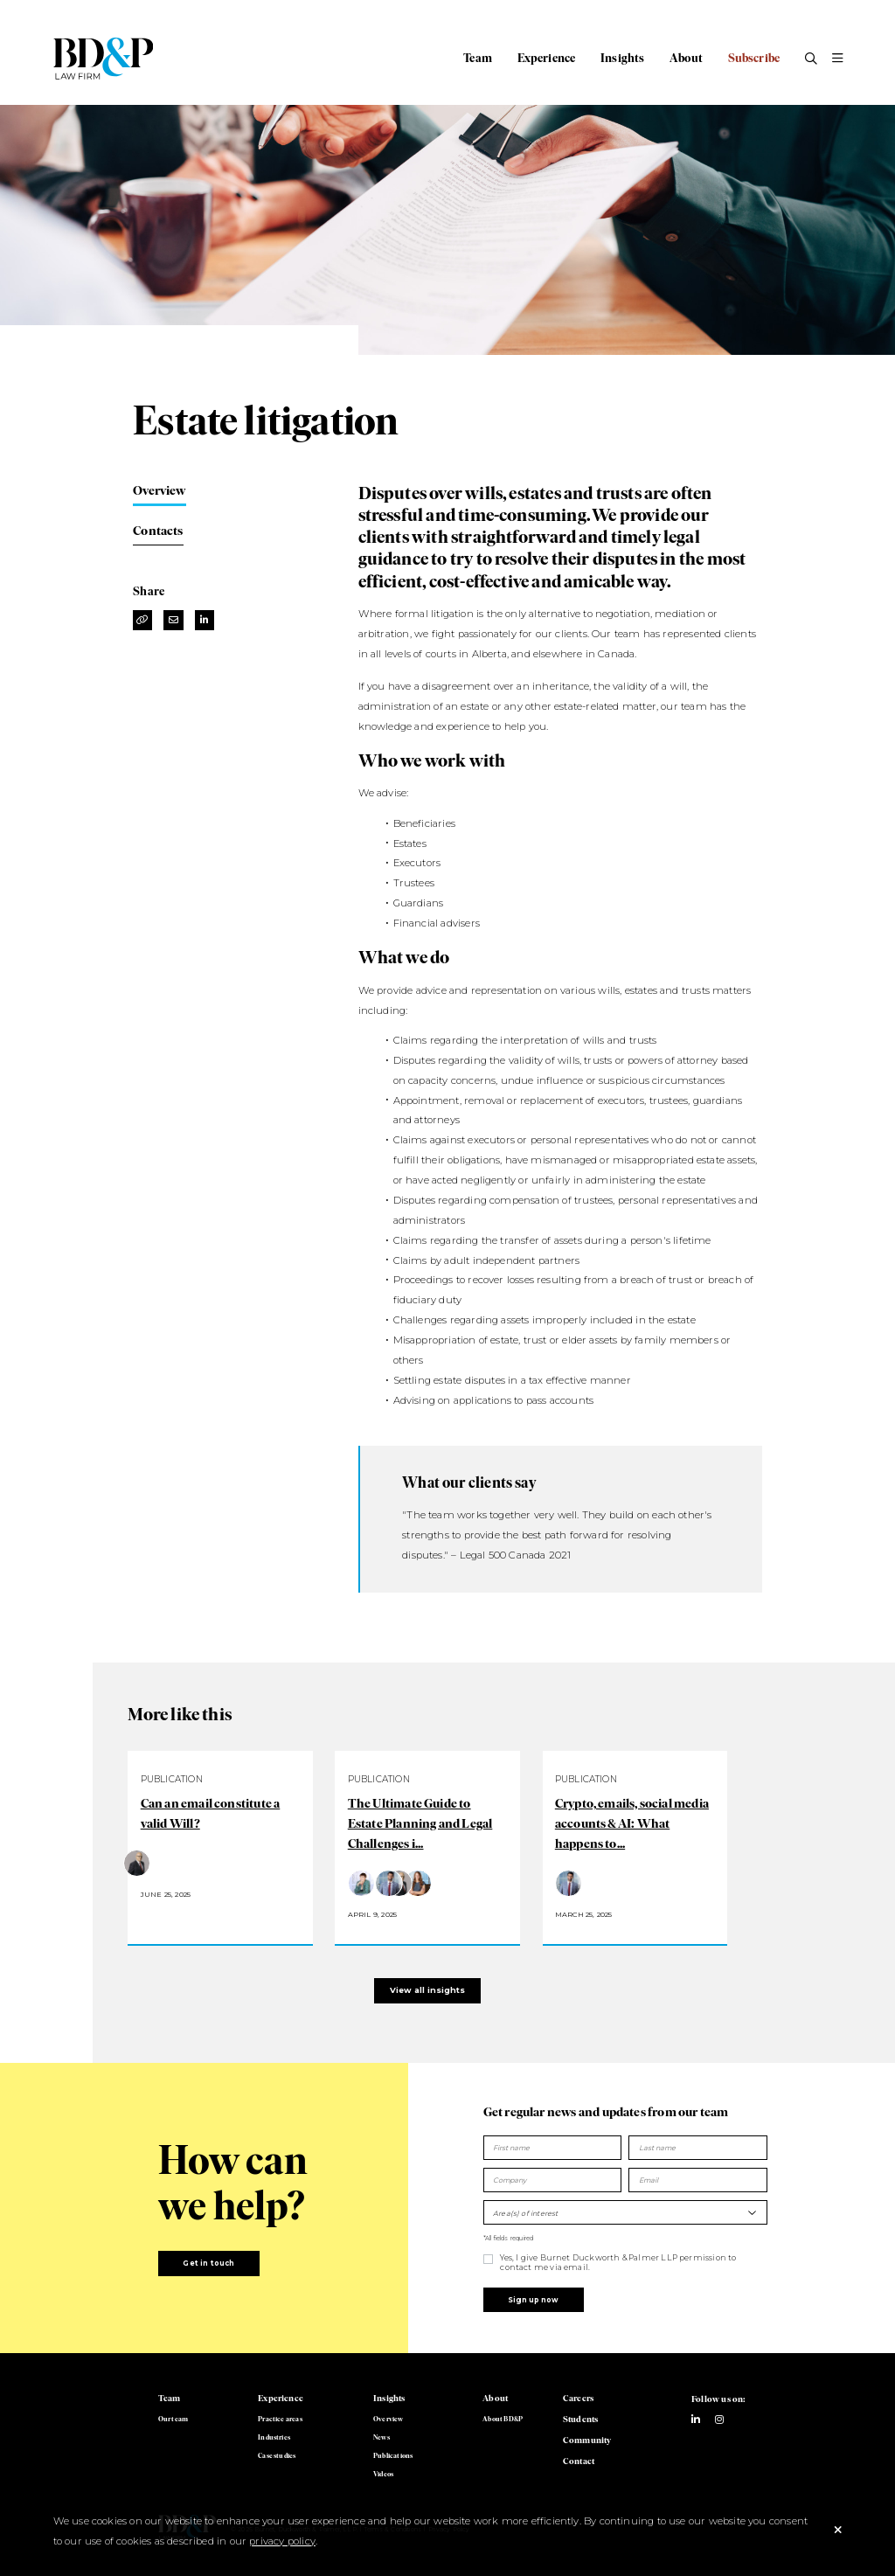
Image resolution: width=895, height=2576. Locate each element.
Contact (578, 2461)
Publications (393, 2455)
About (686, 58)
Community (587, 2440)
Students (580, 2419)
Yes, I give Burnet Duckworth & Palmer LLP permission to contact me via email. (618, 2262)
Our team (173, 2418)
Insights (622, 58)
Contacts (158, 530)
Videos (383, 2473)
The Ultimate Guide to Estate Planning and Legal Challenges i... (420, 1823)
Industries (274, 2437)
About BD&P (502, 2418)
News (381, 2437)
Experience (546, 58)
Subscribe (754, 58)
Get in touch (208, 2263)
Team (477, 58)
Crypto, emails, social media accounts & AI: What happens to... (632, 1823)
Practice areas (280, 2418)
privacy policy (282, 2541)
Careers (578, 2398)
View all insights (427, 1990)
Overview (159, 490)
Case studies (276, 2455)
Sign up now (533, 2299)
